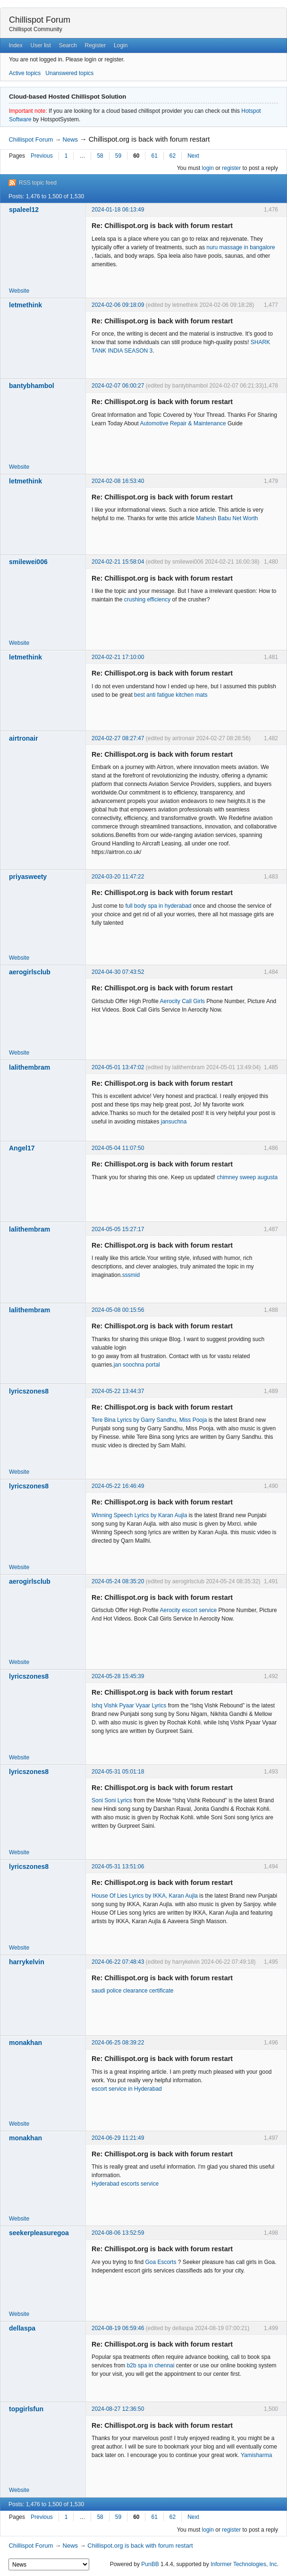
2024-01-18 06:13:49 (118, 209)
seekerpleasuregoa (39, 2233)
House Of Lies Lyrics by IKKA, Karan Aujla (145, 1895)
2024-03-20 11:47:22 (118, 876)
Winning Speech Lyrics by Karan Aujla (139, 1515)
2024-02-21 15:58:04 (118, 561)
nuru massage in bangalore (240, 247)
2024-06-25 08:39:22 (118, 2042)
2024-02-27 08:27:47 (118, 738)
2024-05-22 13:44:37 (118, 1391)
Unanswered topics (69, 73)
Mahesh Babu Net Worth (227, 518)
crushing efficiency (147, 599)
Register (95, 45)
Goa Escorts (160, 2262)
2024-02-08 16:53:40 (118, 481)
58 (100, 155)
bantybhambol (31, 385)
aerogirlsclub (30, 972)
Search (68, 45)
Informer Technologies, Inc (244, 2564)
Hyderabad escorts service (125, 2183)
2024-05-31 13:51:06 (118, 1866)
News (70, 139)
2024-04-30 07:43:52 (118, 972)
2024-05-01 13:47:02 (118, 1067)
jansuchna (174, 1121)
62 (172, 155)
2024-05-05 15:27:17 (118, 1229)
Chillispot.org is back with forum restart (149, 139)
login (208, 168)
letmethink (25, 305)
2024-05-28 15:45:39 (118, 1676)
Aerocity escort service (188, 1610)
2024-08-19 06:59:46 (118, 2328)
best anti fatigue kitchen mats (170, 695)
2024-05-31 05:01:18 (118, 1771)
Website (19, 290)
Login (120, 45)
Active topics (25, 73)
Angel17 (21, 1148)
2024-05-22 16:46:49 (118, 1486)
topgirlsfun (26, 2409)
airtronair (23, 738)
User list (41, 45)
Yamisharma (256, 2455)
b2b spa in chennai (151, 2365)
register (231, 168)
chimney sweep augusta (247, 1177)
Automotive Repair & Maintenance (183, 423)
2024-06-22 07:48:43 (118, 1962)
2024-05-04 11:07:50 (118, 1148)
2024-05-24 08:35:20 (118, 1581)
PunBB (150, 2564)
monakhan (25, 2042)
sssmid (131, 1275)
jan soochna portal (137, 1364)
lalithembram (29, 1067)
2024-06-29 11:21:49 (118, 2138)
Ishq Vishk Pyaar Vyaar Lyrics (129, 1705)
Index (15, 45)
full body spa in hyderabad (158, 906)
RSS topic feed (38, 182)
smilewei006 (28, 562)
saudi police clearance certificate (132, 1990)
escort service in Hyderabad (127, 2089)
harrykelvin (26, 1962)
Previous (42, 155)
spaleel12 (24, 209)
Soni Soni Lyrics (112, 1800)
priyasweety (28, 876)
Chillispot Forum (39, 20)
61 (154, 155)
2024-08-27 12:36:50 (118, 2409)
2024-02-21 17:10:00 (118, 657)
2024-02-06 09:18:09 (118, 305)
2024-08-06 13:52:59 (118, 2233)
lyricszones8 (29, 1391)
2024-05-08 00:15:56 (118, 1310)
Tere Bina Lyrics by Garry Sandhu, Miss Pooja (149, 1420)
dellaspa (22, 2328)
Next (193, 155)
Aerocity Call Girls (182, 1001)
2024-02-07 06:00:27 (118, 385)
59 (118, 155)
